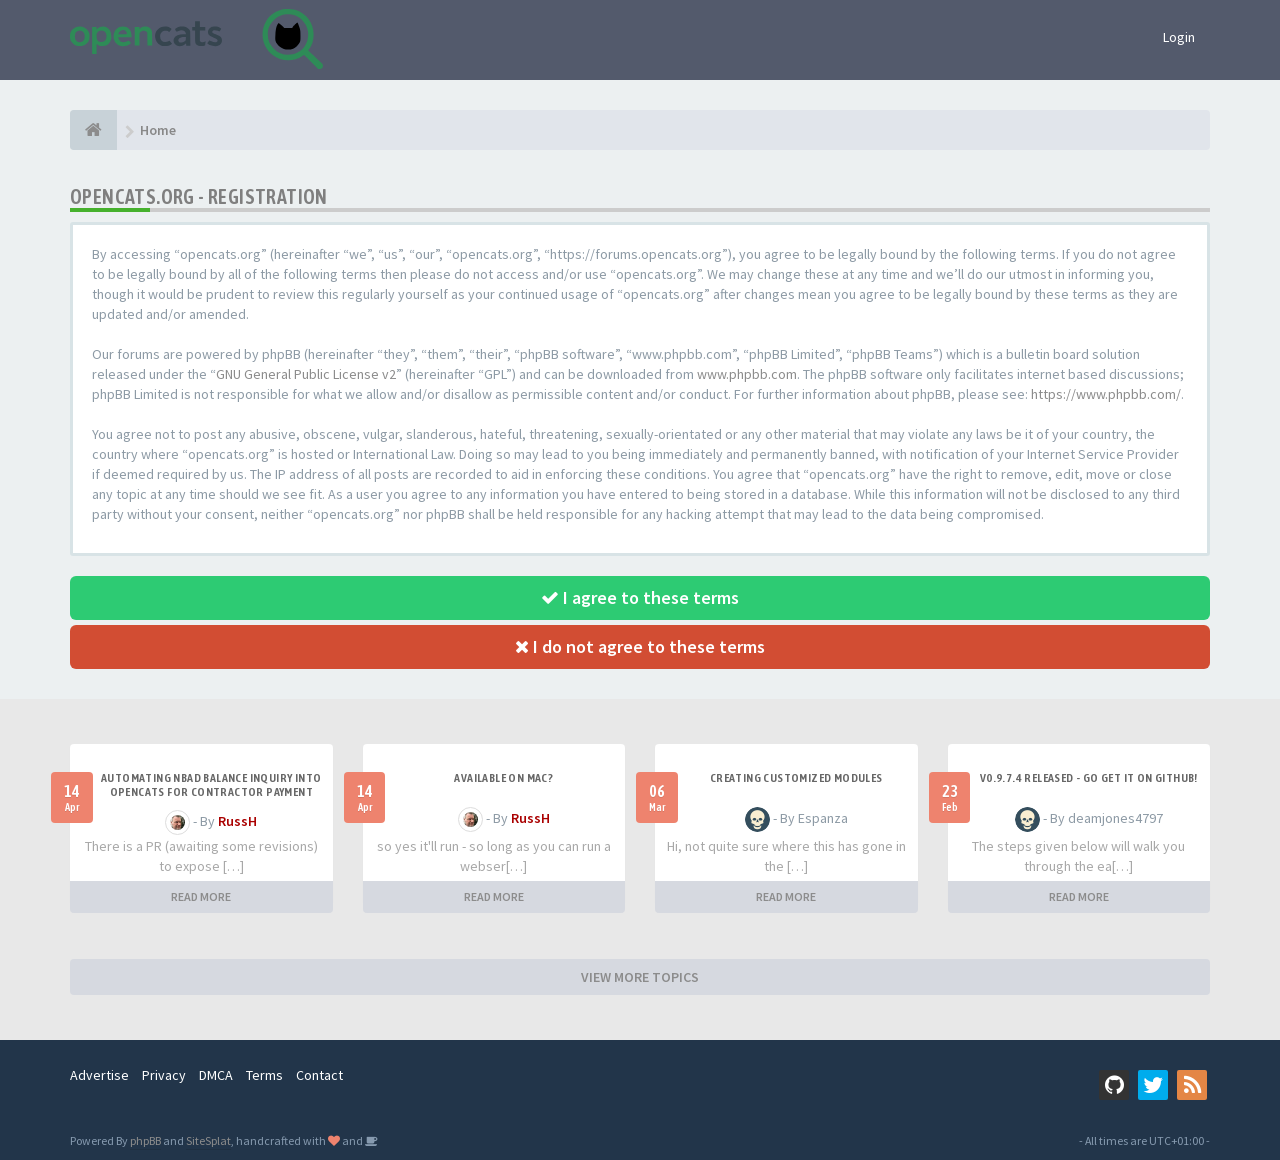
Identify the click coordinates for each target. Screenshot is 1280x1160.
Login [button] (1179, 37)
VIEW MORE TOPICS (640, 977)
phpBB (145, 1140)
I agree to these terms (640, 597)
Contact (319, 1075)
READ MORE (201, 896)
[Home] (93, 130)
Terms (264, 1075)
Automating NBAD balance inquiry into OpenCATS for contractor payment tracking (211, 792)
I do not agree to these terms (640, 646)
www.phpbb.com (747, 374)
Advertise (99, 1075)
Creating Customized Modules (796, 778)
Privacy (164, 1075)
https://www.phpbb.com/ (1106, 394)
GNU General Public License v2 (306, 374)
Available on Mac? (503, 778)
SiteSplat (208, 1140)
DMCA (216, 1075)
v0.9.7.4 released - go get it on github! (1089, 778)
